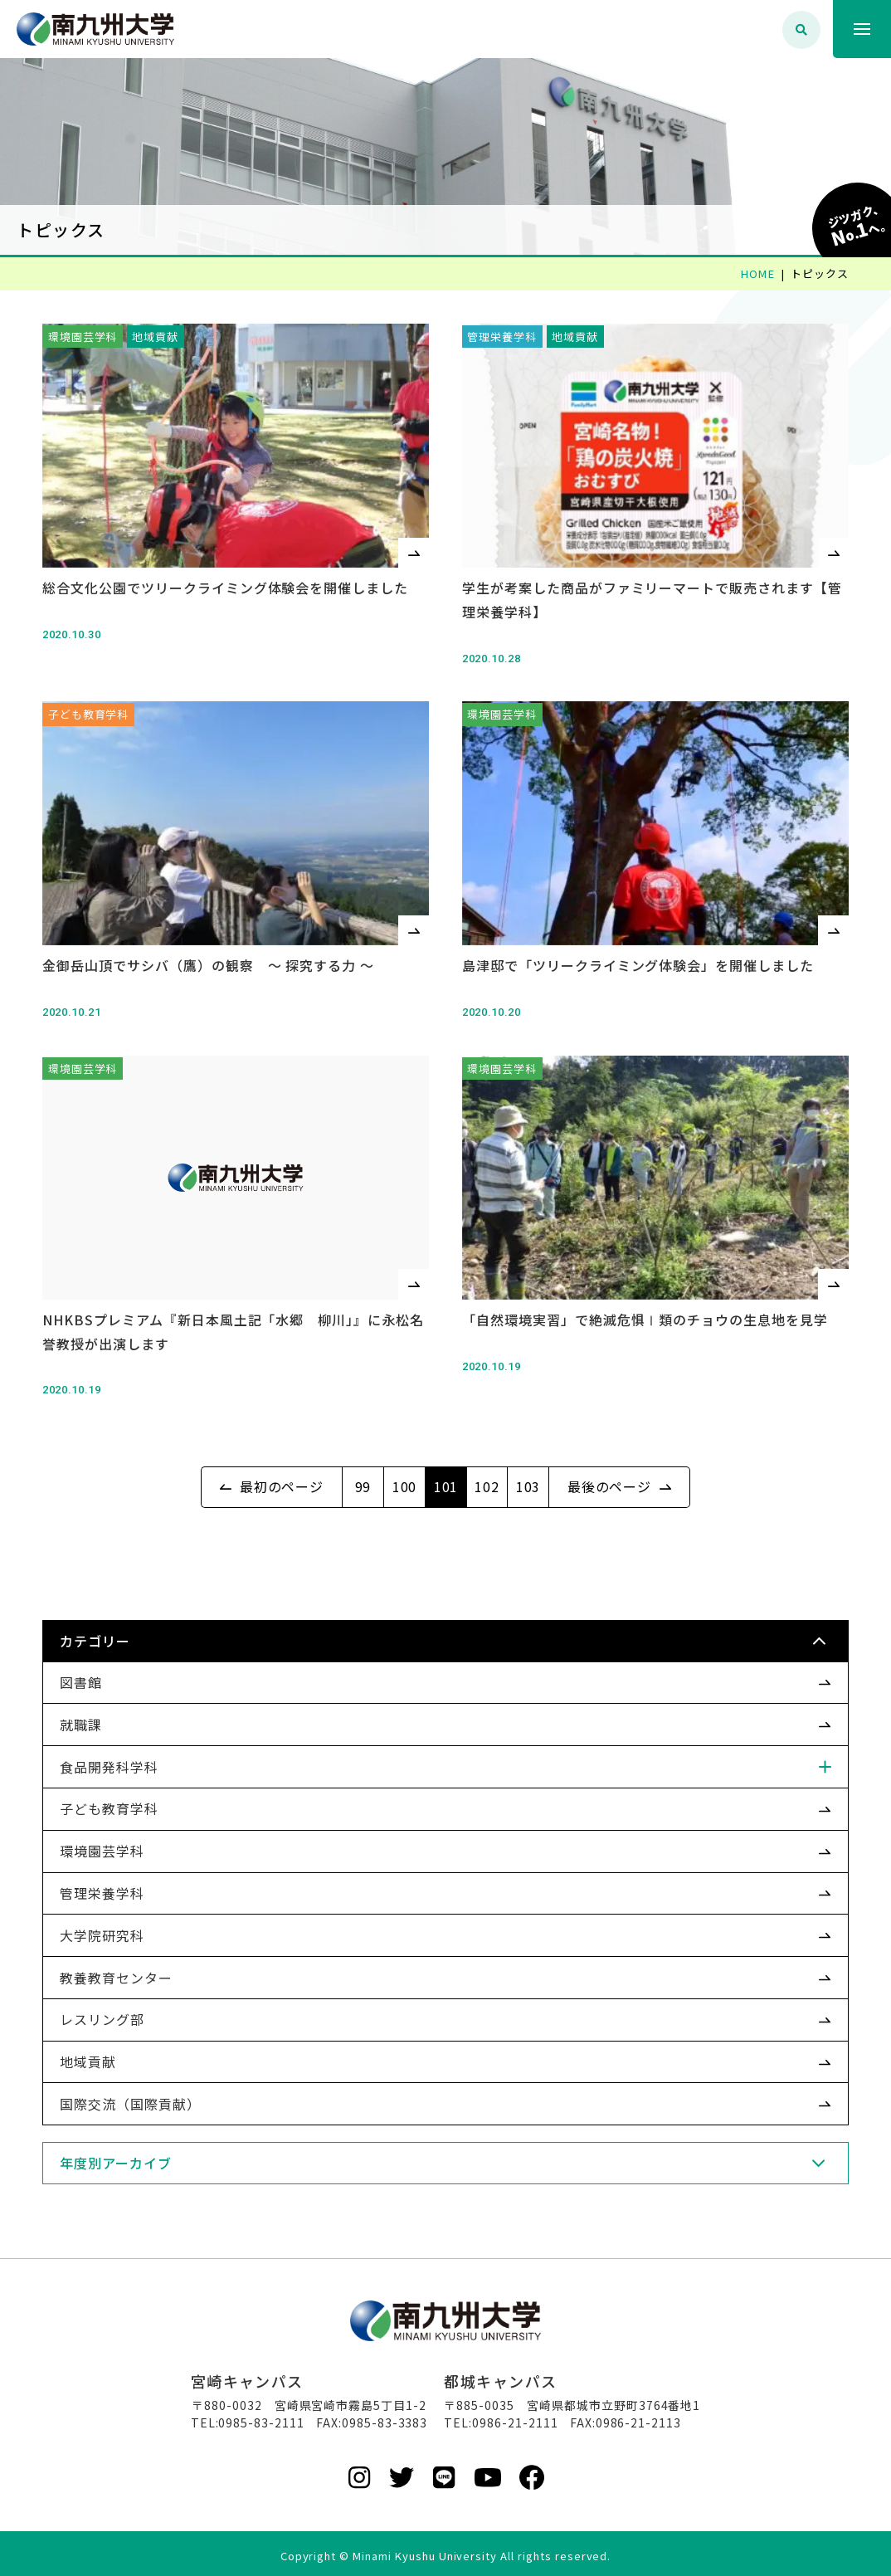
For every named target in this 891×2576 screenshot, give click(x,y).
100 (404, 1473)
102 (487, 1473)
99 (363, 1473)
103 (528, 1473)
